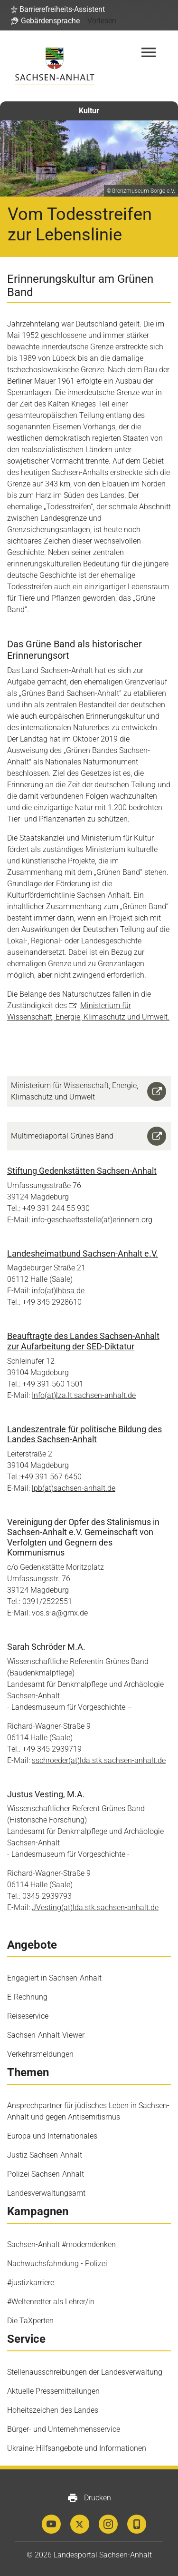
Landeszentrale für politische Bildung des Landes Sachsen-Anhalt (84, 1434)
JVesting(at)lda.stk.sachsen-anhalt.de (95, 1907)
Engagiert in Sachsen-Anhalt (54, 1977)
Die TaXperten (30, 2320)
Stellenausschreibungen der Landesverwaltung (84, 2372)
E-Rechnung (27, 1996)
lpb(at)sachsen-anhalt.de (73, 1488)
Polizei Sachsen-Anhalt (45, 2174)
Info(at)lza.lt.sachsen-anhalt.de (84, 1395)
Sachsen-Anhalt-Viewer (45, 2035)
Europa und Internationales (52, 2135)
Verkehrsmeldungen (40, 2054)
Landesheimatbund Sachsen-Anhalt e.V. (82, 1253)
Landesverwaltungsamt (46, 2193)
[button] (58, 9)
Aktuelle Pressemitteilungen (53, 2391)
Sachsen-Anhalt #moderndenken (61, 2244)
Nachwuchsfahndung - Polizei (57, 2263)
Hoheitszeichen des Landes (52, 2410)
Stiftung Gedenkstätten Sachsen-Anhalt (82, 1171)
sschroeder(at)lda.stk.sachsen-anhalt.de (99, 1760)
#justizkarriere (30, 2282)
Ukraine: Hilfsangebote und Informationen (76, 2448)
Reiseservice (27, 2016)
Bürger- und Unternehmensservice (63, 2429)
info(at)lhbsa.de (58, 1290)
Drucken (89, 2498)
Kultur (89, 110)
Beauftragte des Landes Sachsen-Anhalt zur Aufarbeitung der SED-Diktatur (83, 1341)
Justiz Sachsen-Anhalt (44, 2155)
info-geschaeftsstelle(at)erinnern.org (92, 1219)
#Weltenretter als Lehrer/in (50, 2301)
